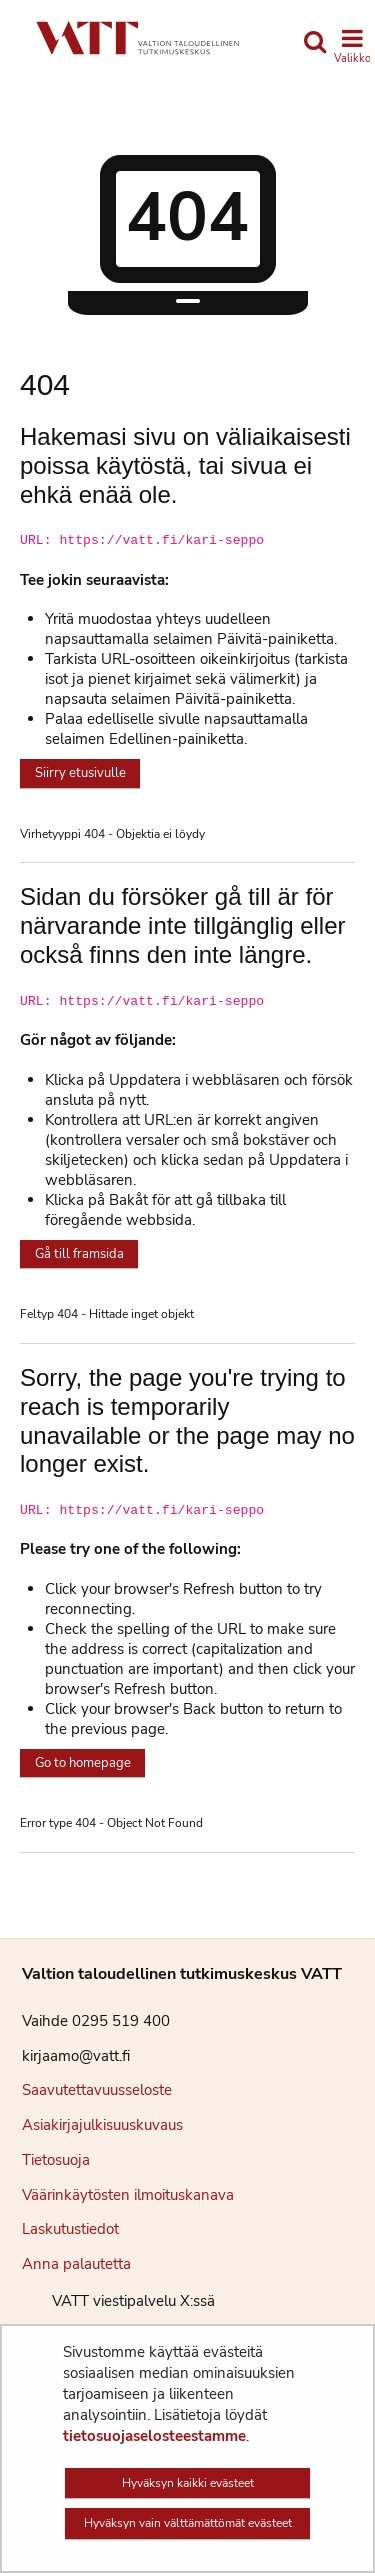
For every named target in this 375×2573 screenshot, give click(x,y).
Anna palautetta (76, 2264)
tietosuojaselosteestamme (154, 2436)
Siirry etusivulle (80, 773)
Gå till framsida (79, 1254)
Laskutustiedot (70, 2229)
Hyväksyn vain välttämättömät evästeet (188, 2523)
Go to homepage (83, 1763)
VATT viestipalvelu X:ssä (118, 2301)
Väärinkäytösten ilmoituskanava (128, 2195)
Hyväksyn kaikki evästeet (188, 2483)
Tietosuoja (56, 2160)
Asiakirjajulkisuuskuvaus (102, 2125)
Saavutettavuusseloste (97, 2090)
